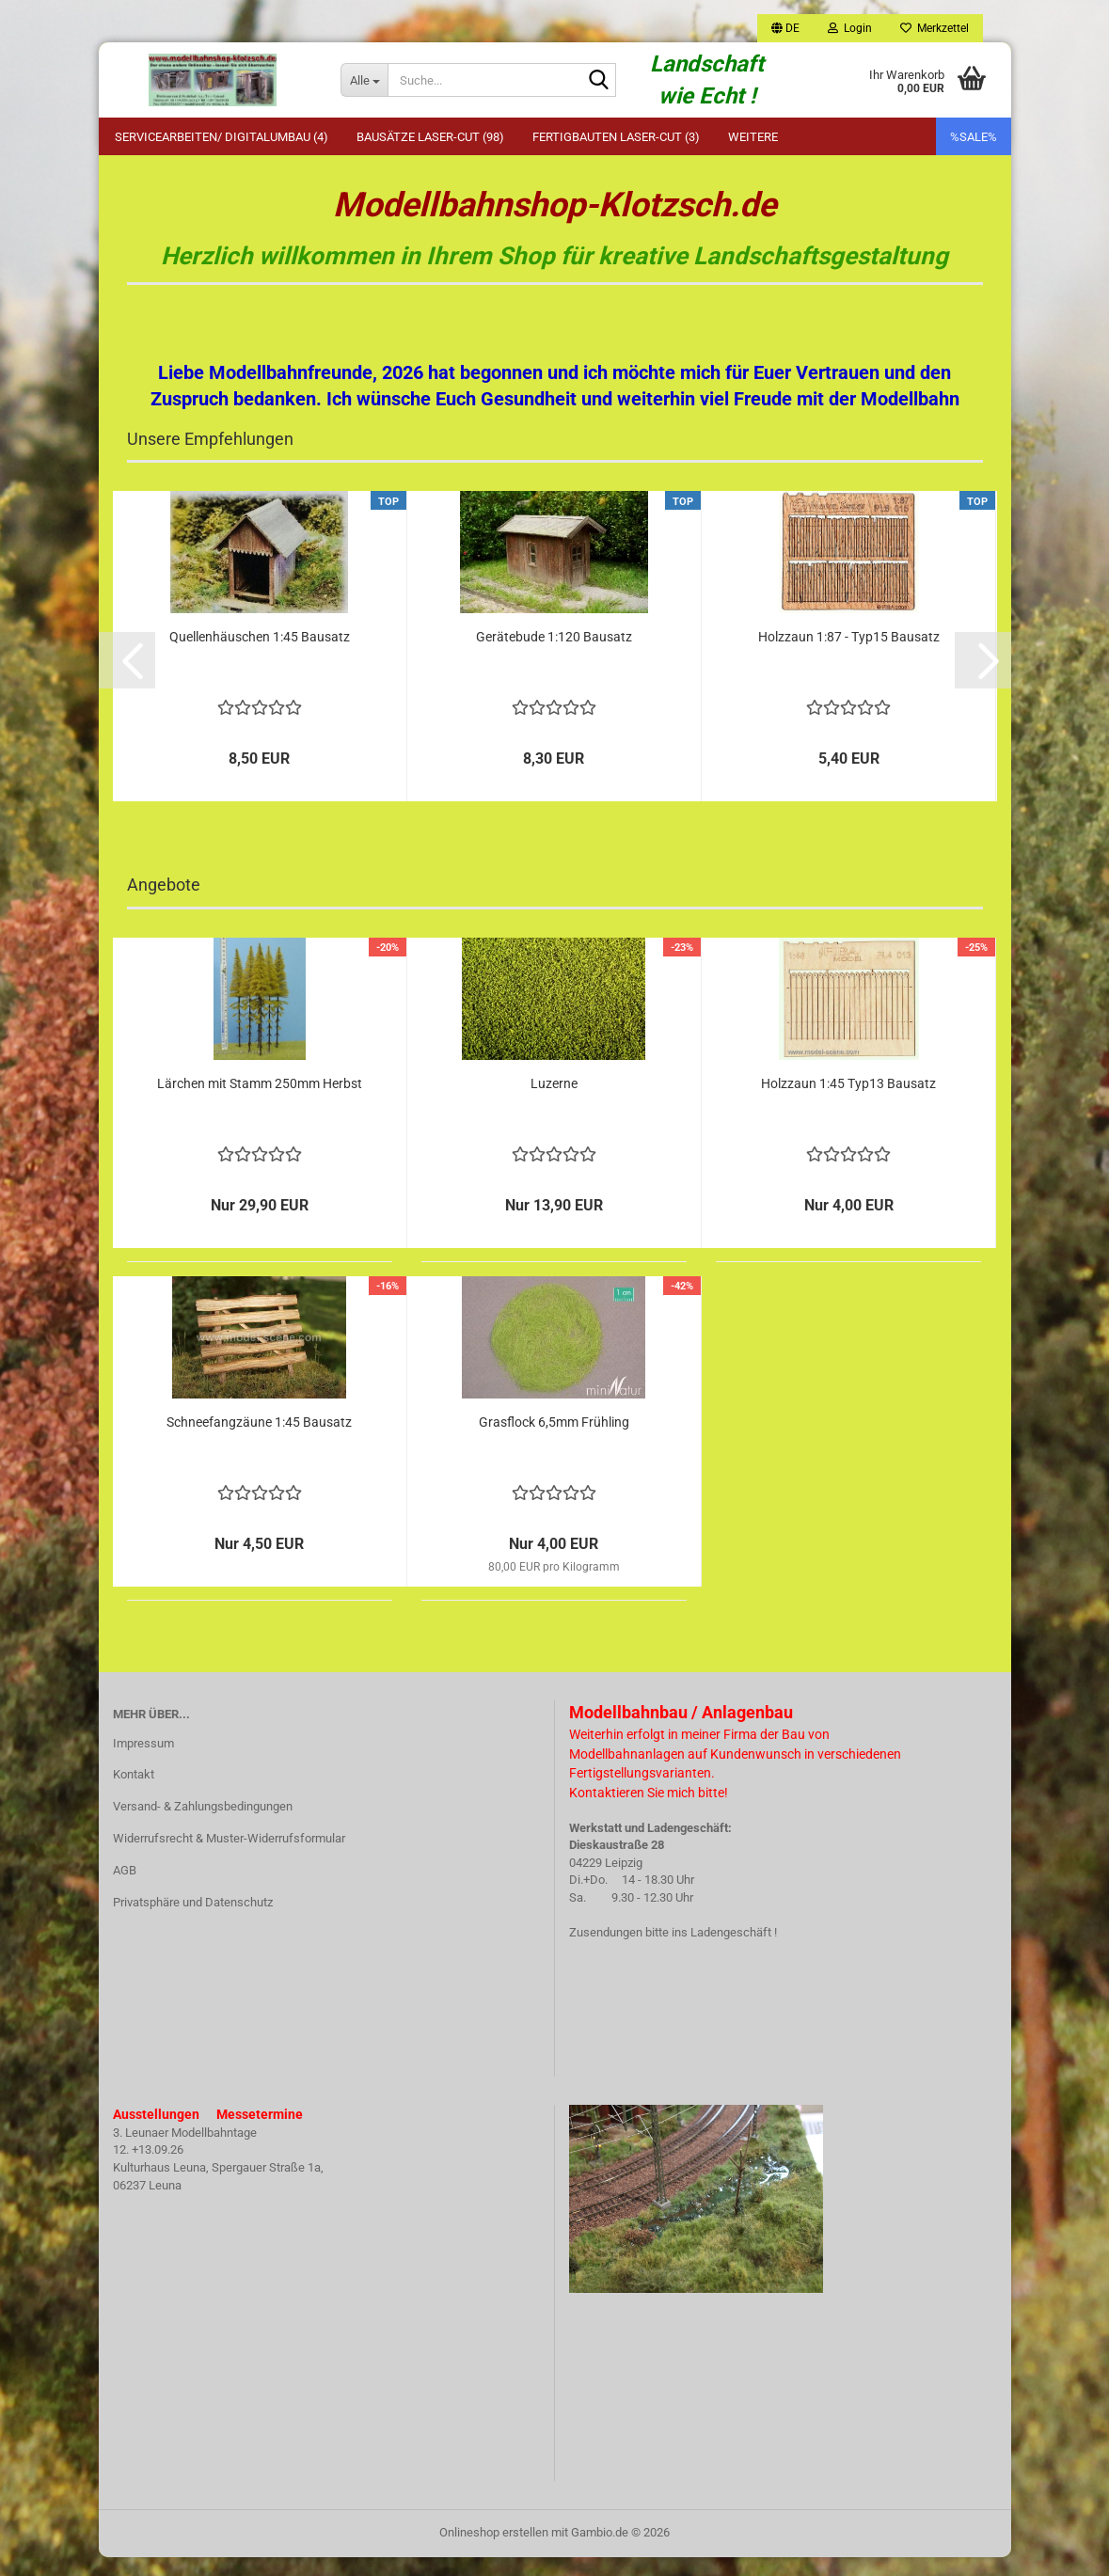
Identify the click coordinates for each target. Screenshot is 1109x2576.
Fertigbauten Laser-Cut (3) (616, 137)
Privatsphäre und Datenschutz (193, 1921)
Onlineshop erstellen (493, 2551)
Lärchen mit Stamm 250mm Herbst (259, 1102)
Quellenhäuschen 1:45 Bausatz (259, 655)
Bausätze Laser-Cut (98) (430, 137)
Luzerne (554, 1102)
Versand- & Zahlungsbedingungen (203, 1825)
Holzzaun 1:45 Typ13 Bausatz (848, 1102)
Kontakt (133, 1793)
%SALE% (973, 137)
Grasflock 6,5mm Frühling (554, 1440)
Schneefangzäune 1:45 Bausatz (259, 1440)
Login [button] (850, 28)
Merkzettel (934, 28)
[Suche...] (364, 80)
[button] (785, 28)
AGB (124, 1889)
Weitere (753, 137)
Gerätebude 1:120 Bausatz (554, 655)
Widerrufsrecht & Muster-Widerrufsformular (229, 1857)
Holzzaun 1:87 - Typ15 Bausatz (849, 655)
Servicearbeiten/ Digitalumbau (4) (221, 137)
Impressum (143, 1762)
